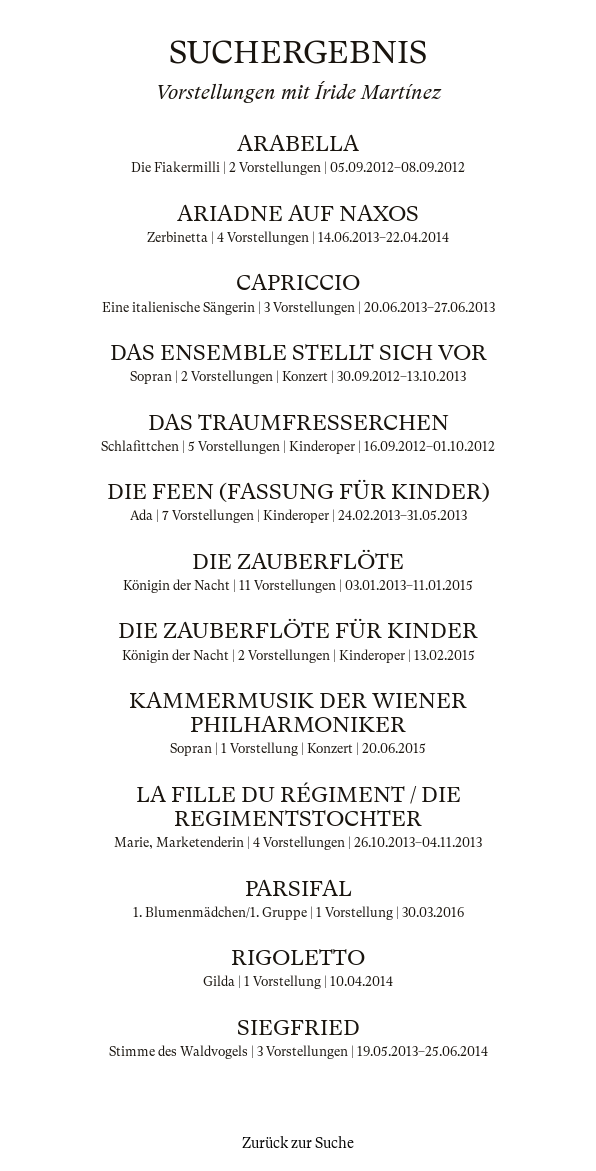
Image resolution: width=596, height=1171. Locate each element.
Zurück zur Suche (298, 1143)
